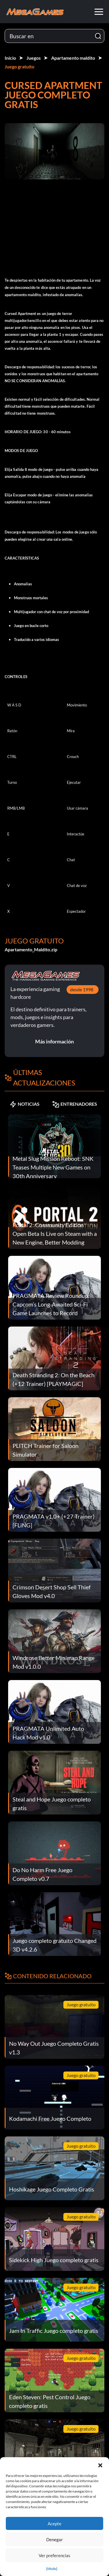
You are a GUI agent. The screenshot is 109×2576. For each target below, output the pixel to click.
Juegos (33, 58)
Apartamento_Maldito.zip (31, 949)
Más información (54, 1041)
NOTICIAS (25, 1104)
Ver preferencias (54, 2555)
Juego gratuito (19, 66)
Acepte (54, 2523)
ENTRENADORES (74, 1104)
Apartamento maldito (73, 58)
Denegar (54, 2539)
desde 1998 (81, 989)
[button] (100, 2464)
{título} (51, 2568)
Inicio (10, 58)
